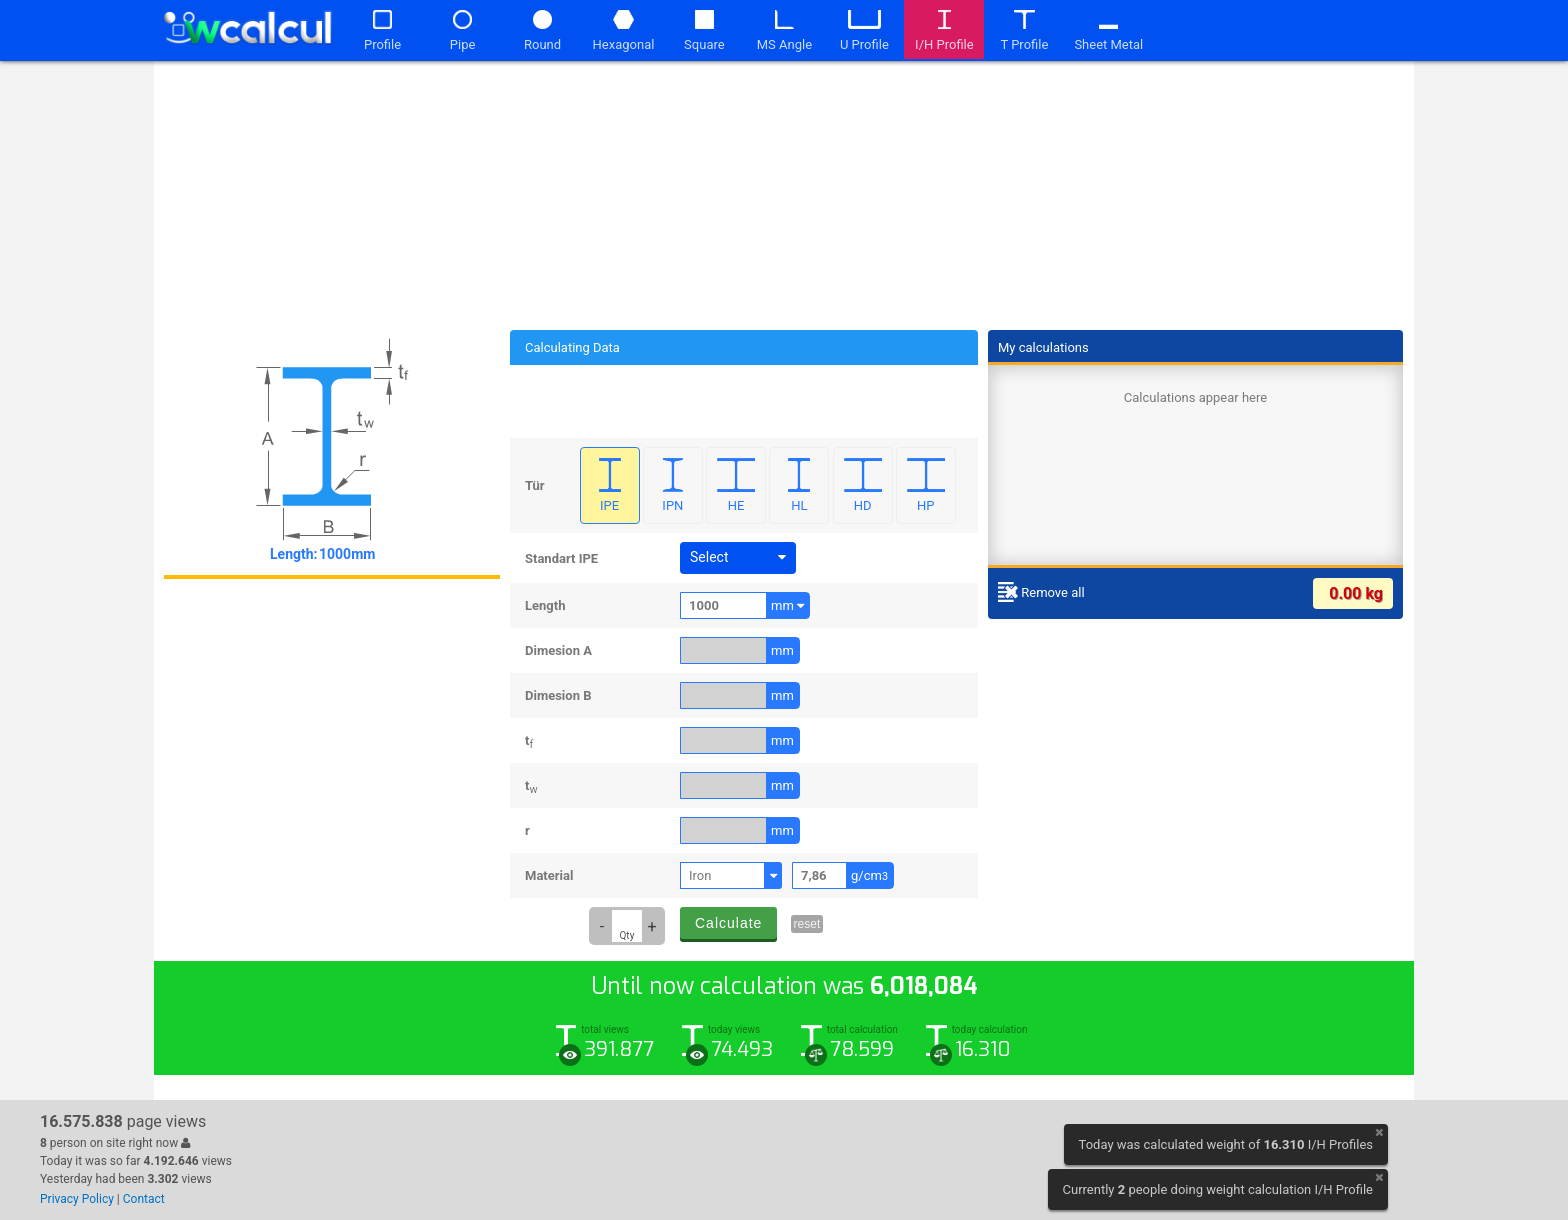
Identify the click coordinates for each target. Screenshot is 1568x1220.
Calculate (728, 923)
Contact (144, 1199)
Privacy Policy (77, 1199)
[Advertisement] (784, 192)
